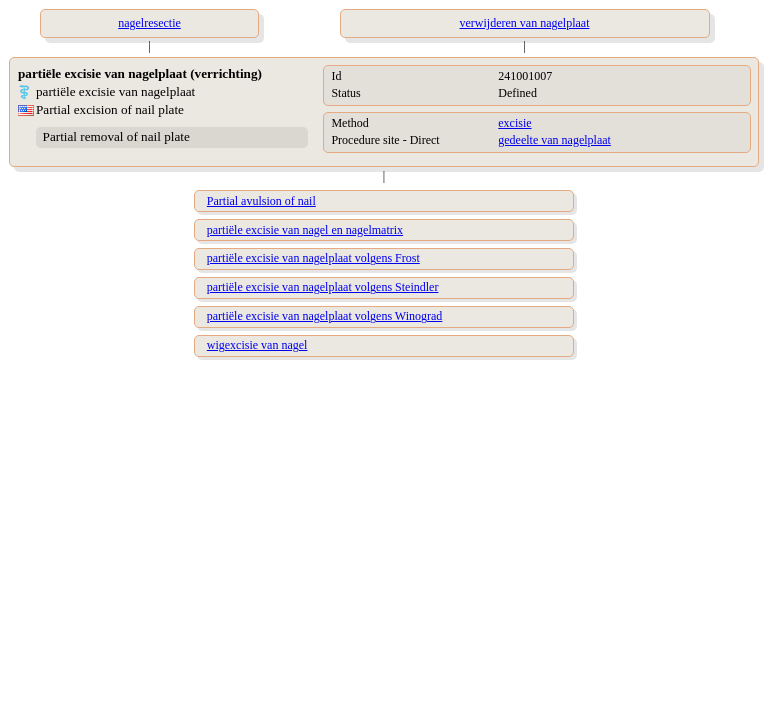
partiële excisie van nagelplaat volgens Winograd (325, 316)
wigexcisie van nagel (257, 345)
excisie (514, 123)
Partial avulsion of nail (261, 201)
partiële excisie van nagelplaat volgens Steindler (323, 287)
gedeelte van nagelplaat (554, 140)
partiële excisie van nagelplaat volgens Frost (313, 258)
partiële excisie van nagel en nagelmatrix (305, 230)
